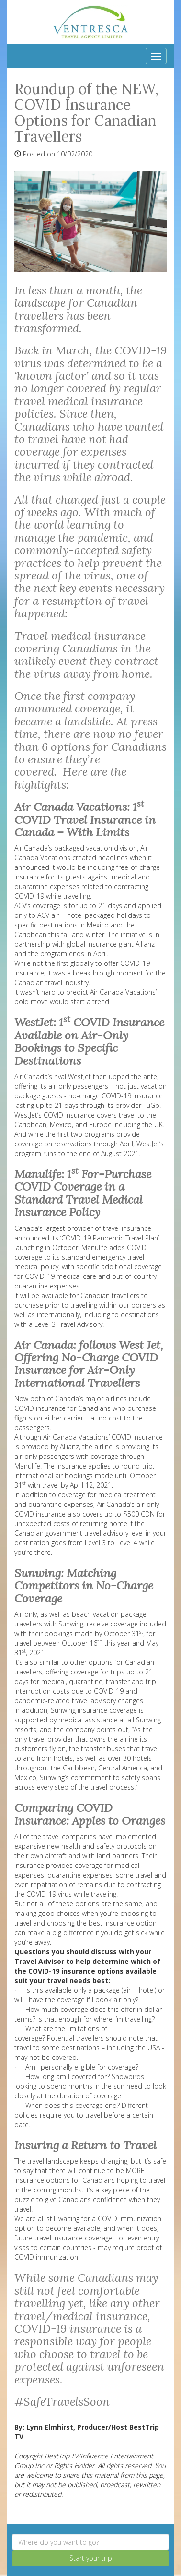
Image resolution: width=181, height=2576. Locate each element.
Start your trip (90, 2558)
